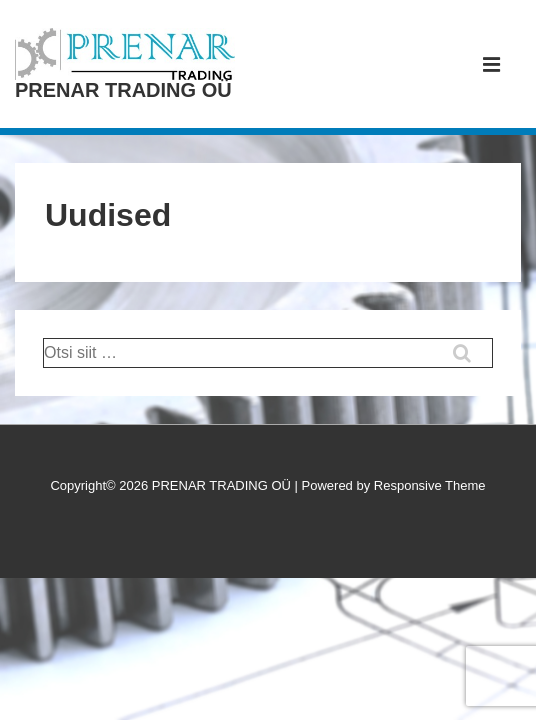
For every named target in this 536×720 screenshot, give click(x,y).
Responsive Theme (430, 485)
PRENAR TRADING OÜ (123, 90)
